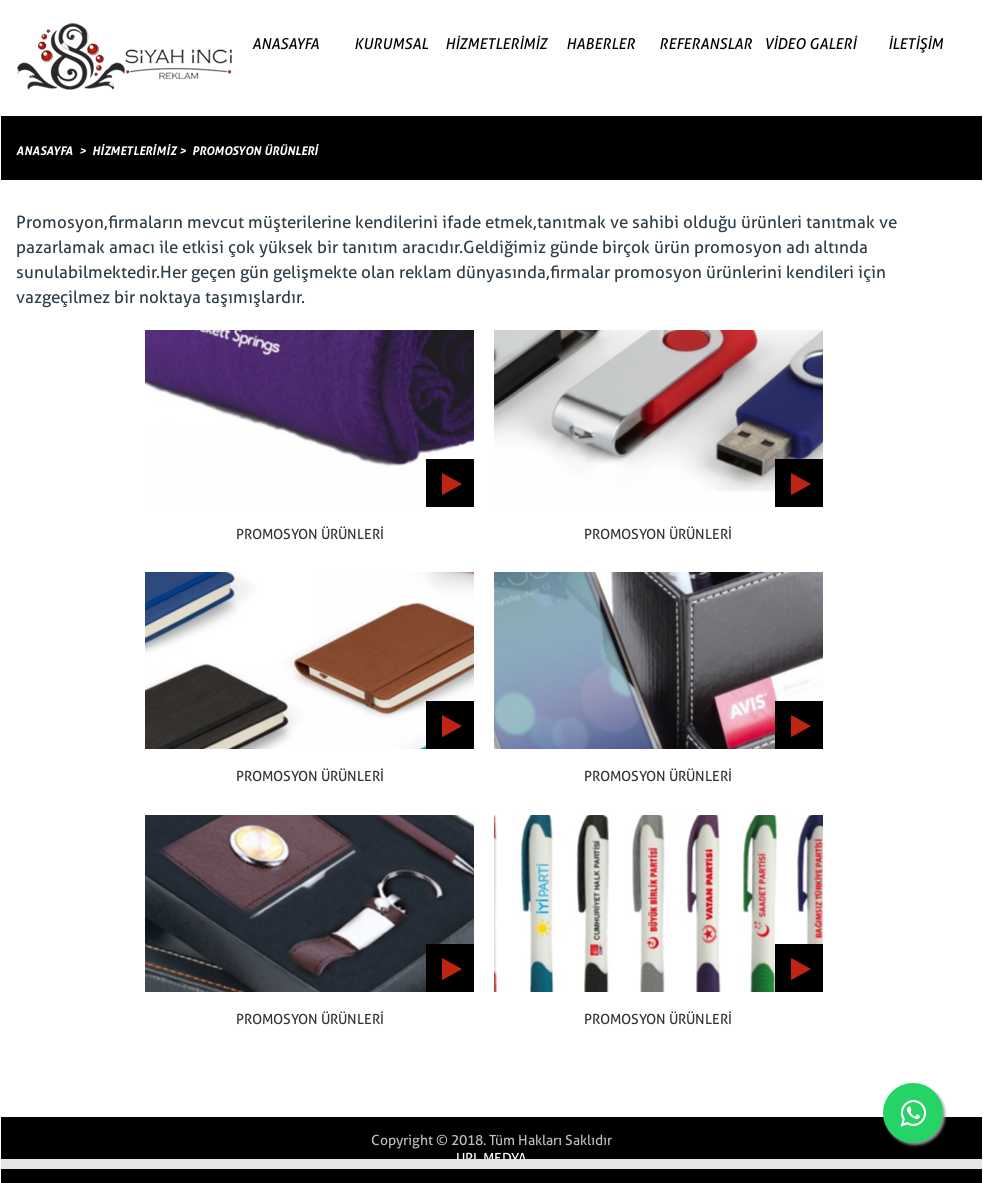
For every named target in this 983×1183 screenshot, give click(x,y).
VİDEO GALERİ (810, 44)
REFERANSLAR (705, 44)
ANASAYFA (285, 44)
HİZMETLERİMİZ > (139, 151)
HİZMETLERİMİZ (496, 44)
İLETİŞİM (915, 44)
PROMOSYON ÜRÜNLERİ (255, 151)
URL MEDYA (491, 1158)
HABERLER (600, 44)
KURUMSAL (391, 44)
